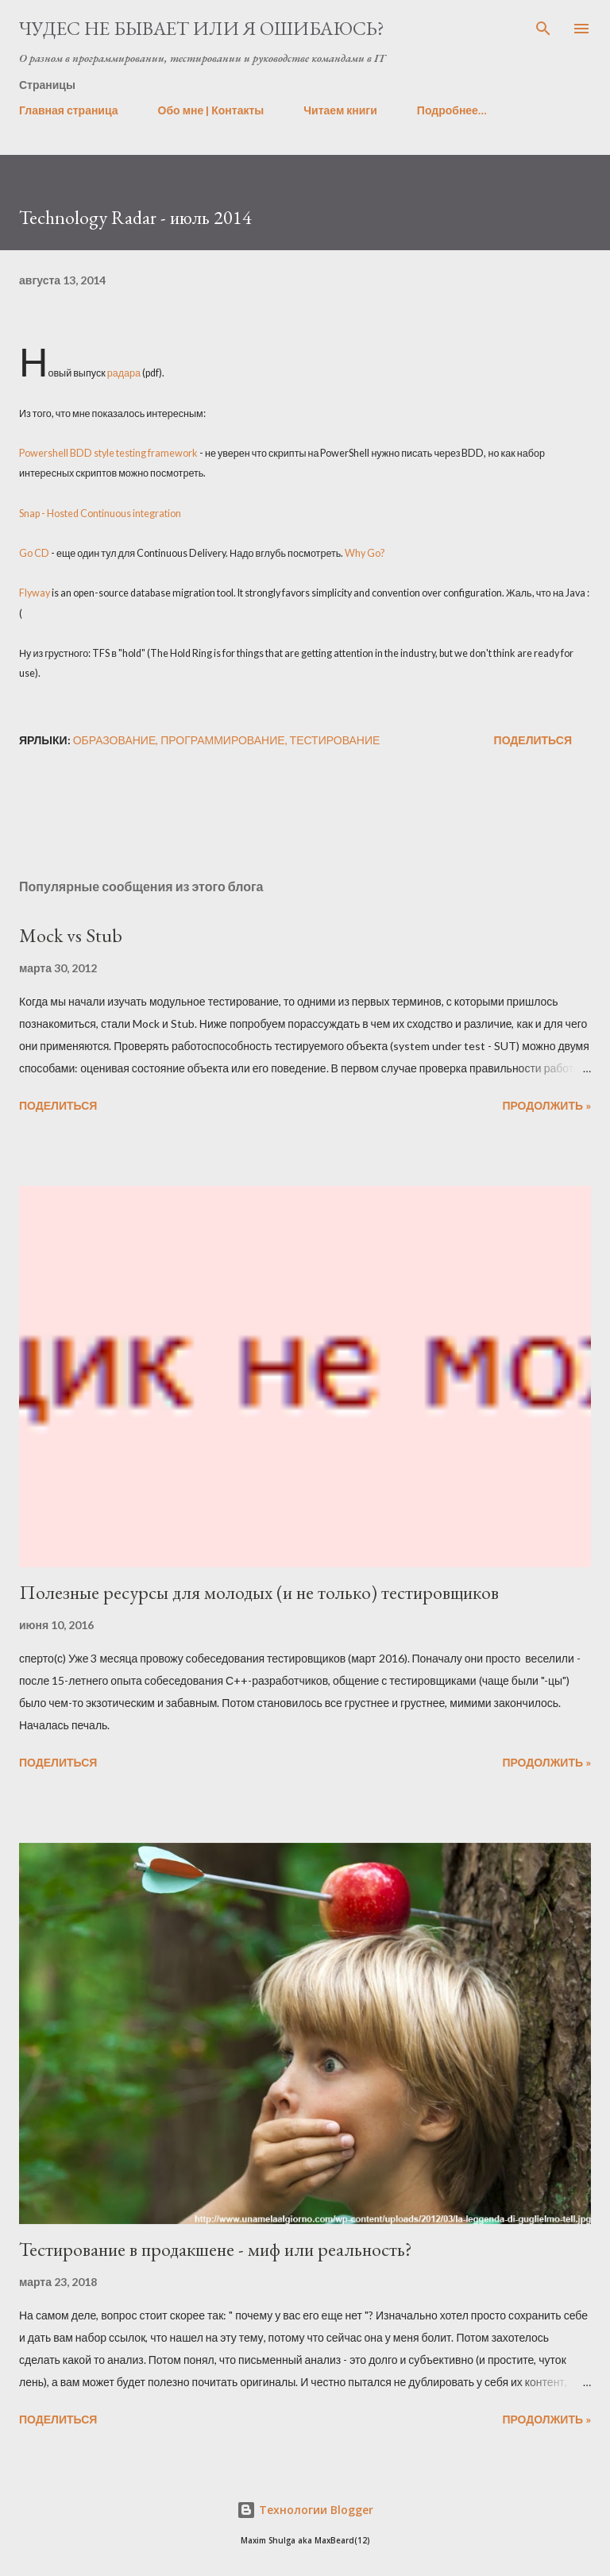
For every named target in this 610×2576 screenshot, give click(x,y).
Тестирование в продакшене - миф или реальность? (215, 2249)
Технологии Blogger (305, 2509)
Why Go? (364, 553)
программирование (222, 740)
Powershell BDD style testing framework (109, 453)
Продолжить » (546, 1105)
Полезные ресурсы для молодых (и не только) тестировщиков (259, 1592)
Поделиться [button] (533, 740)
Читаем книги (340, 110)
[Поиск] (543, 28)
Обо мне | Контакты (211, 110)
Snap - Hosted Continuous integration (100, 513)
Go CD (34, 553)
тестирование (335, 740)
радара (124, 373)
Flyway (35, 593)
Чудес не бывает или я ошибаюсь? (201, 28)
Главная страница (68, 110)
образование (114, 740)
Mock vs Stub (70, 935)
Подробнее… (452, 110)
